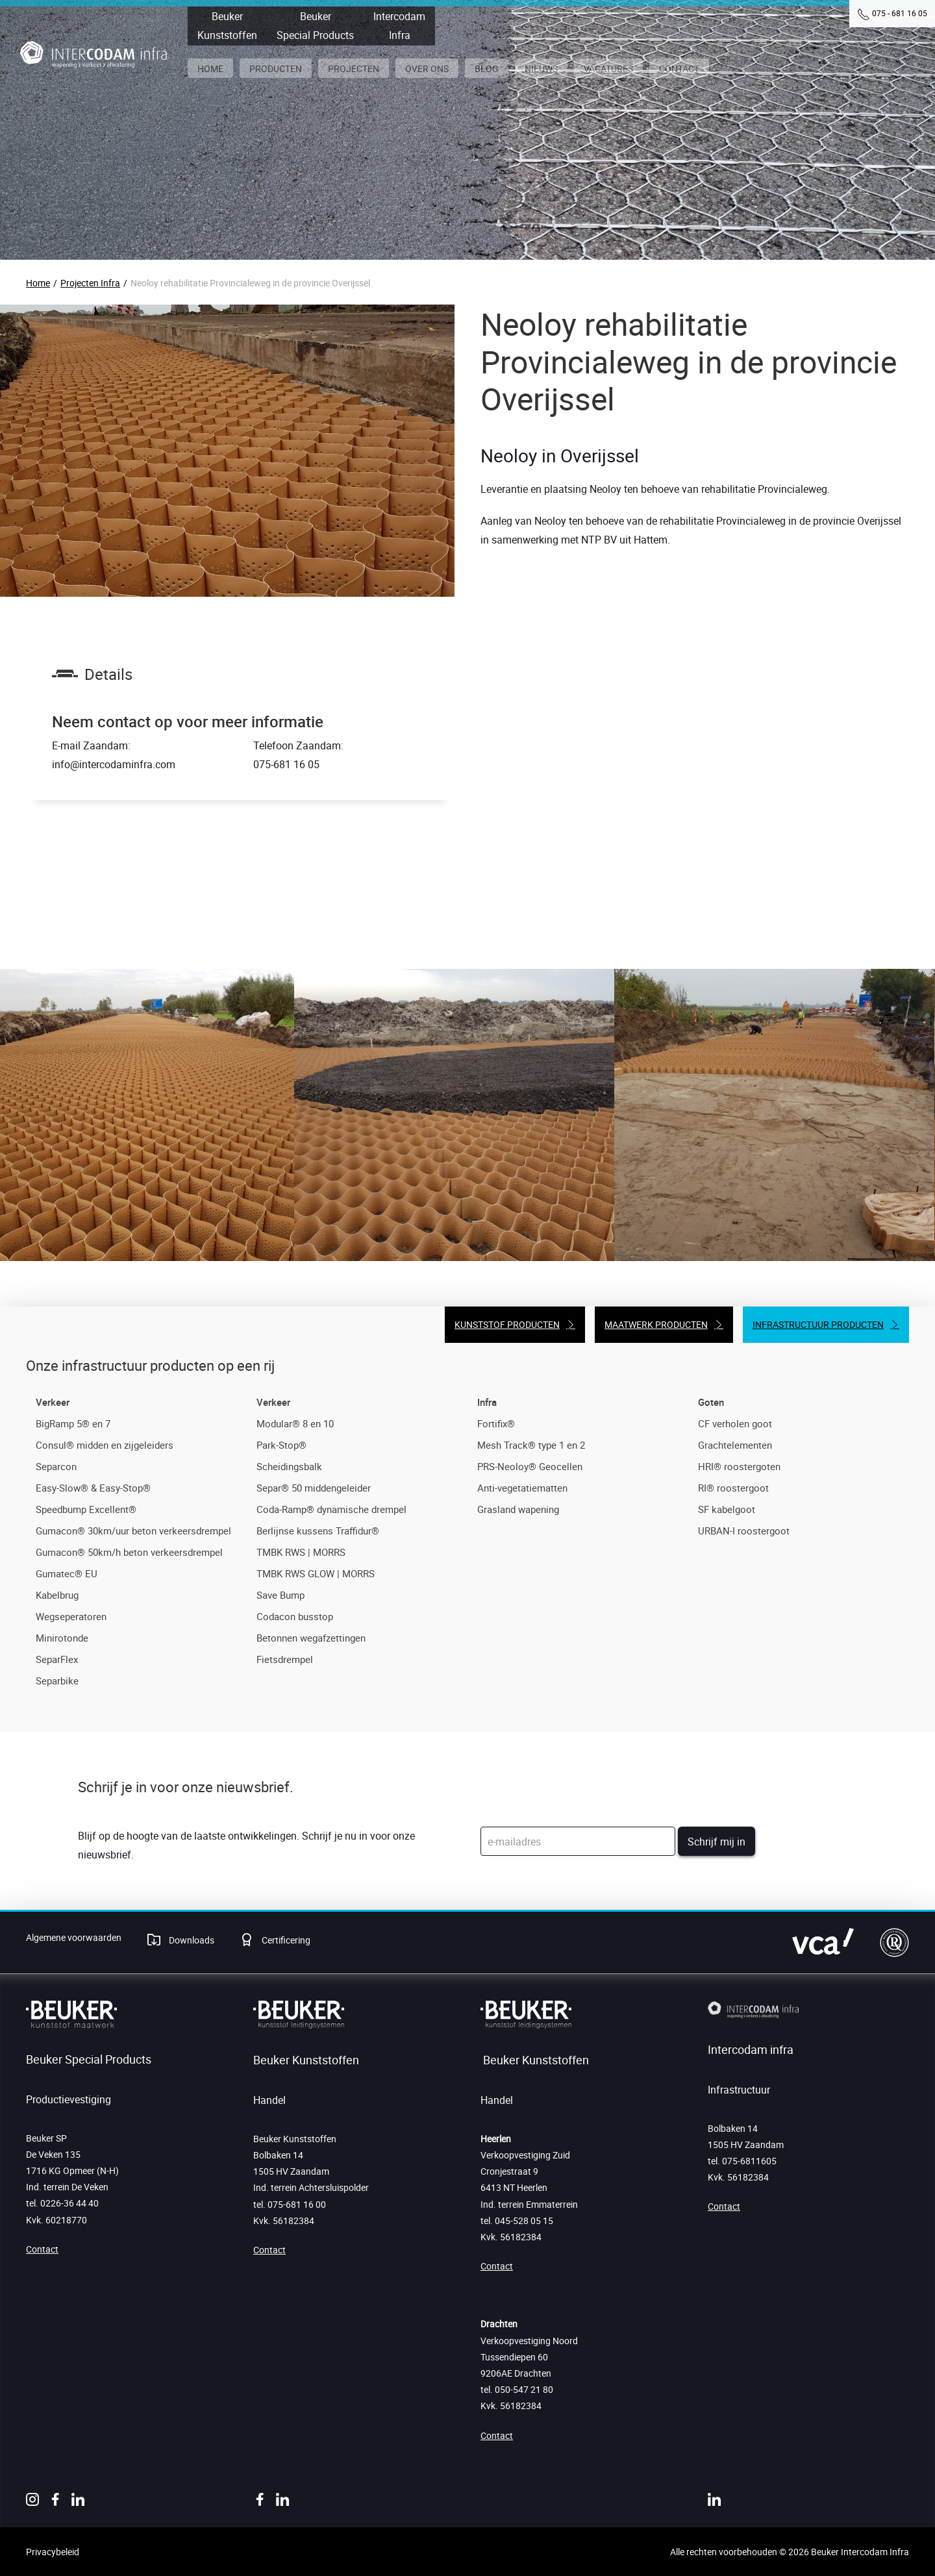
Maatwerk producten (656, 1324)
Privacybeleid (52, 2551)
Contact (42, 2249)
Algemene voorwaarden (73, 1937)
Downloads (190, 1940)
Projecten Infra (90, 283)
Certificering (285, 1940)
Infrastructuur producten (818, 1324)
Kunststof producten (507, 1324)
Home (38, 283)
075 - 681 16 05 (899, 13)
